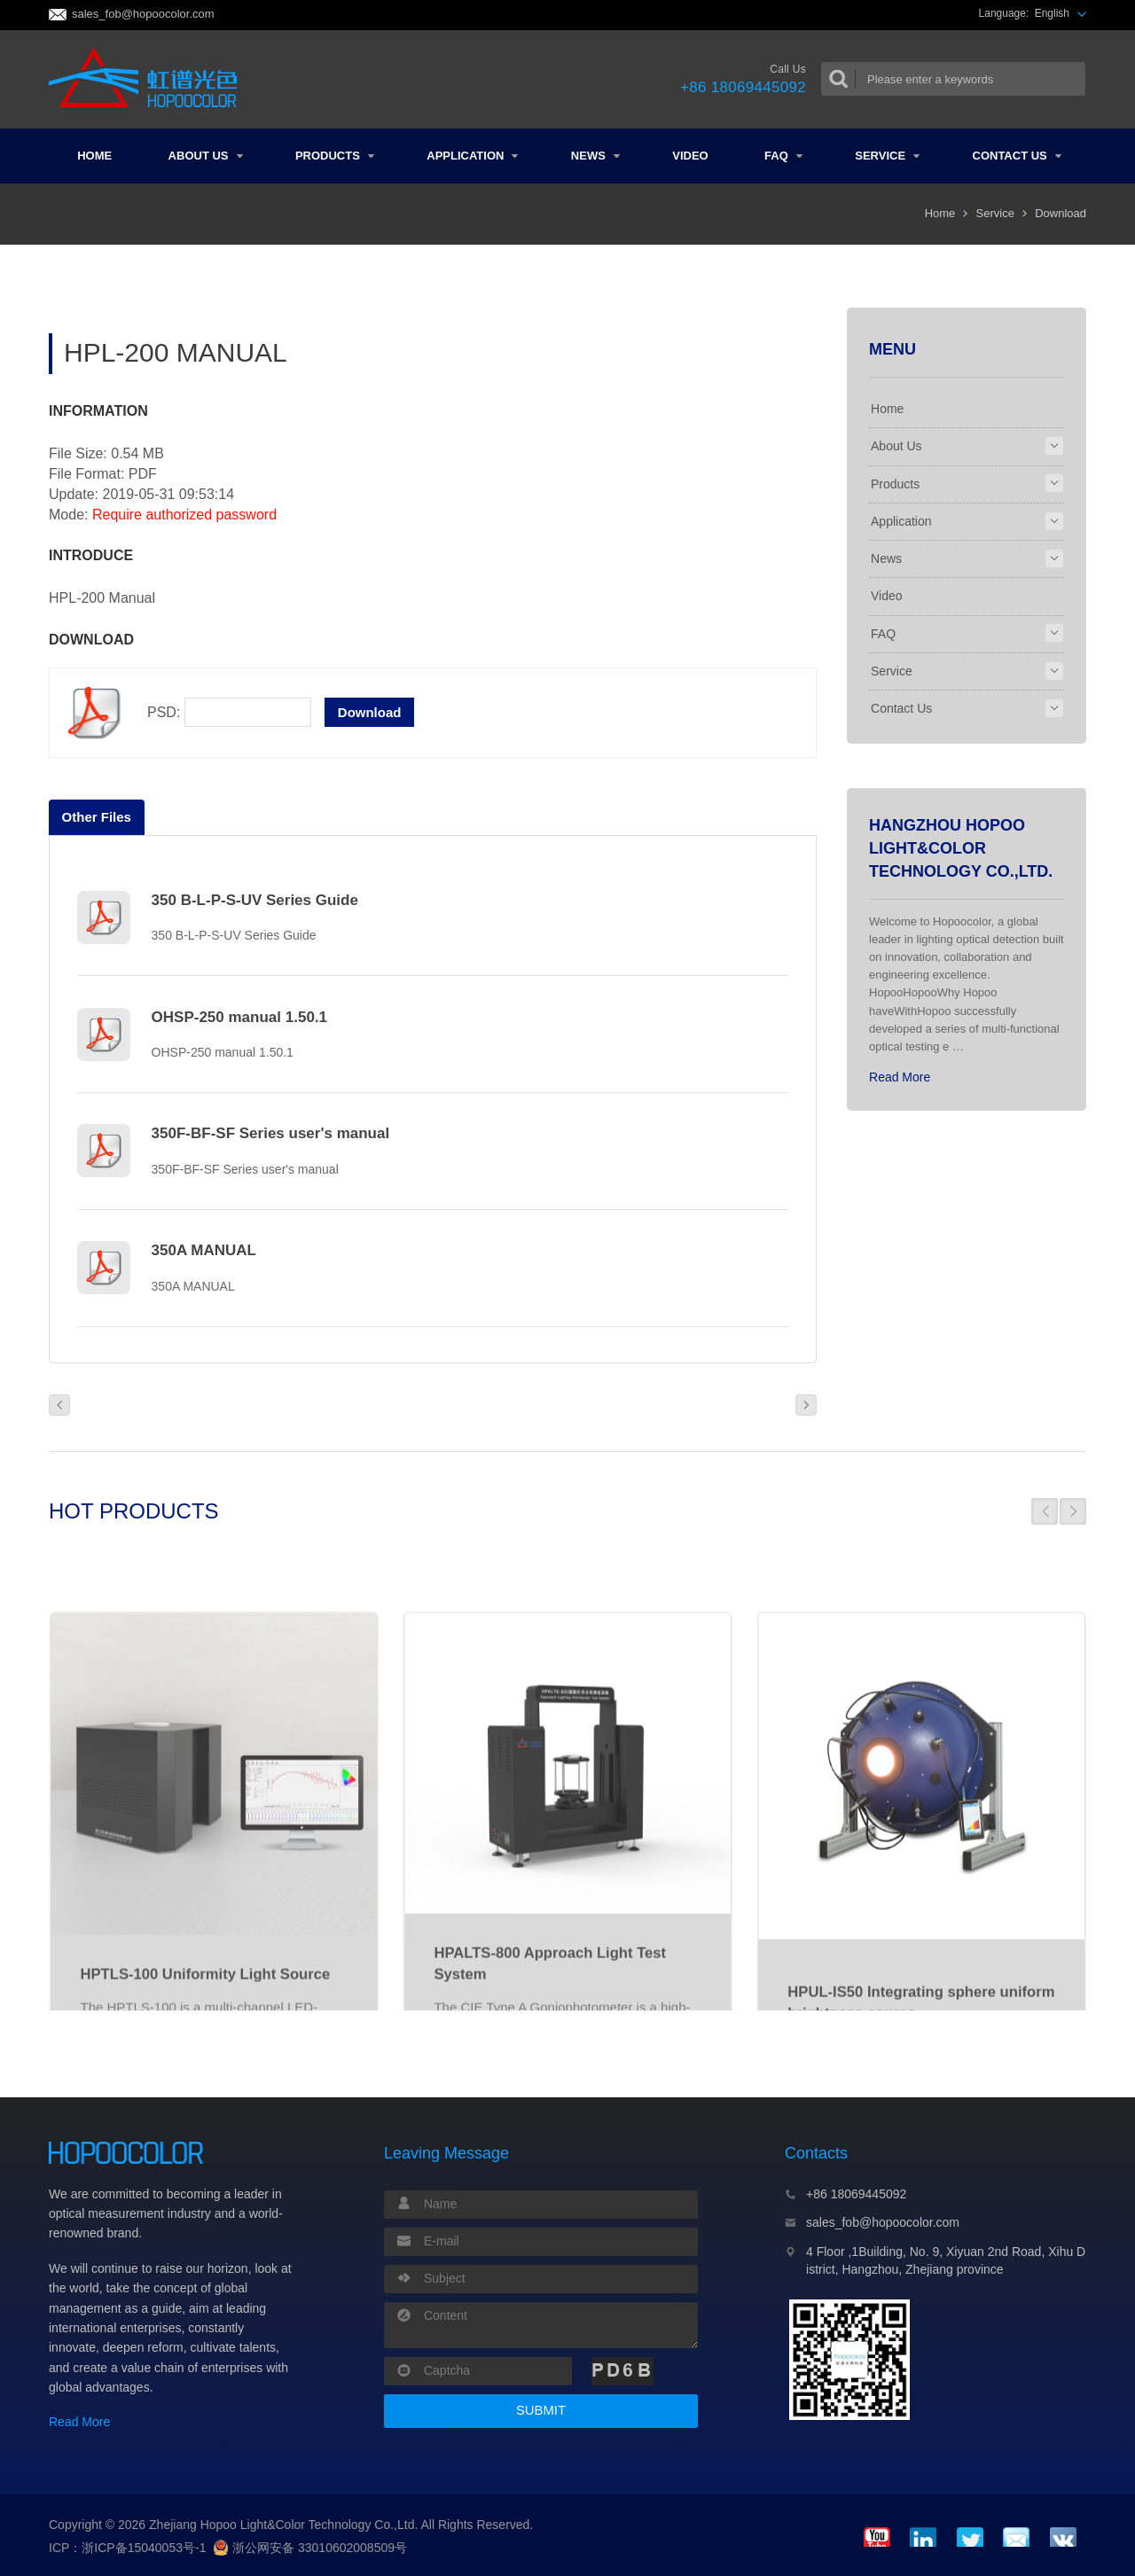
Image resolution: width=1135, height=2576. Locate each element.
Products (334, 155)
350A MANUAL (204, 1250)
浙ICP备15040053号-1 (144, 2548)
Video (690, 155)
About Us (205, 155)
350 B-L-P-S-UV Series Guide (255, 900)
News (595, 155)
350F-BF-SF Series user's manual (271, 1133)
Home (94, 155)
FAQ (783, 155)
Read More (899, 1077)
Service (887, 155)
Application (472, 155)
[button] (1044, 1511)
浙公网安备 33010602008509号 (310, 2548)
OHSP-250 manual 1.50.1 (239, 1017)
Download (1060, 213)
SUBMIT (541, 2410)
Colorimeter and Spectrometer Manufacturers (148, 78)
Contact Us (1017, 155)
